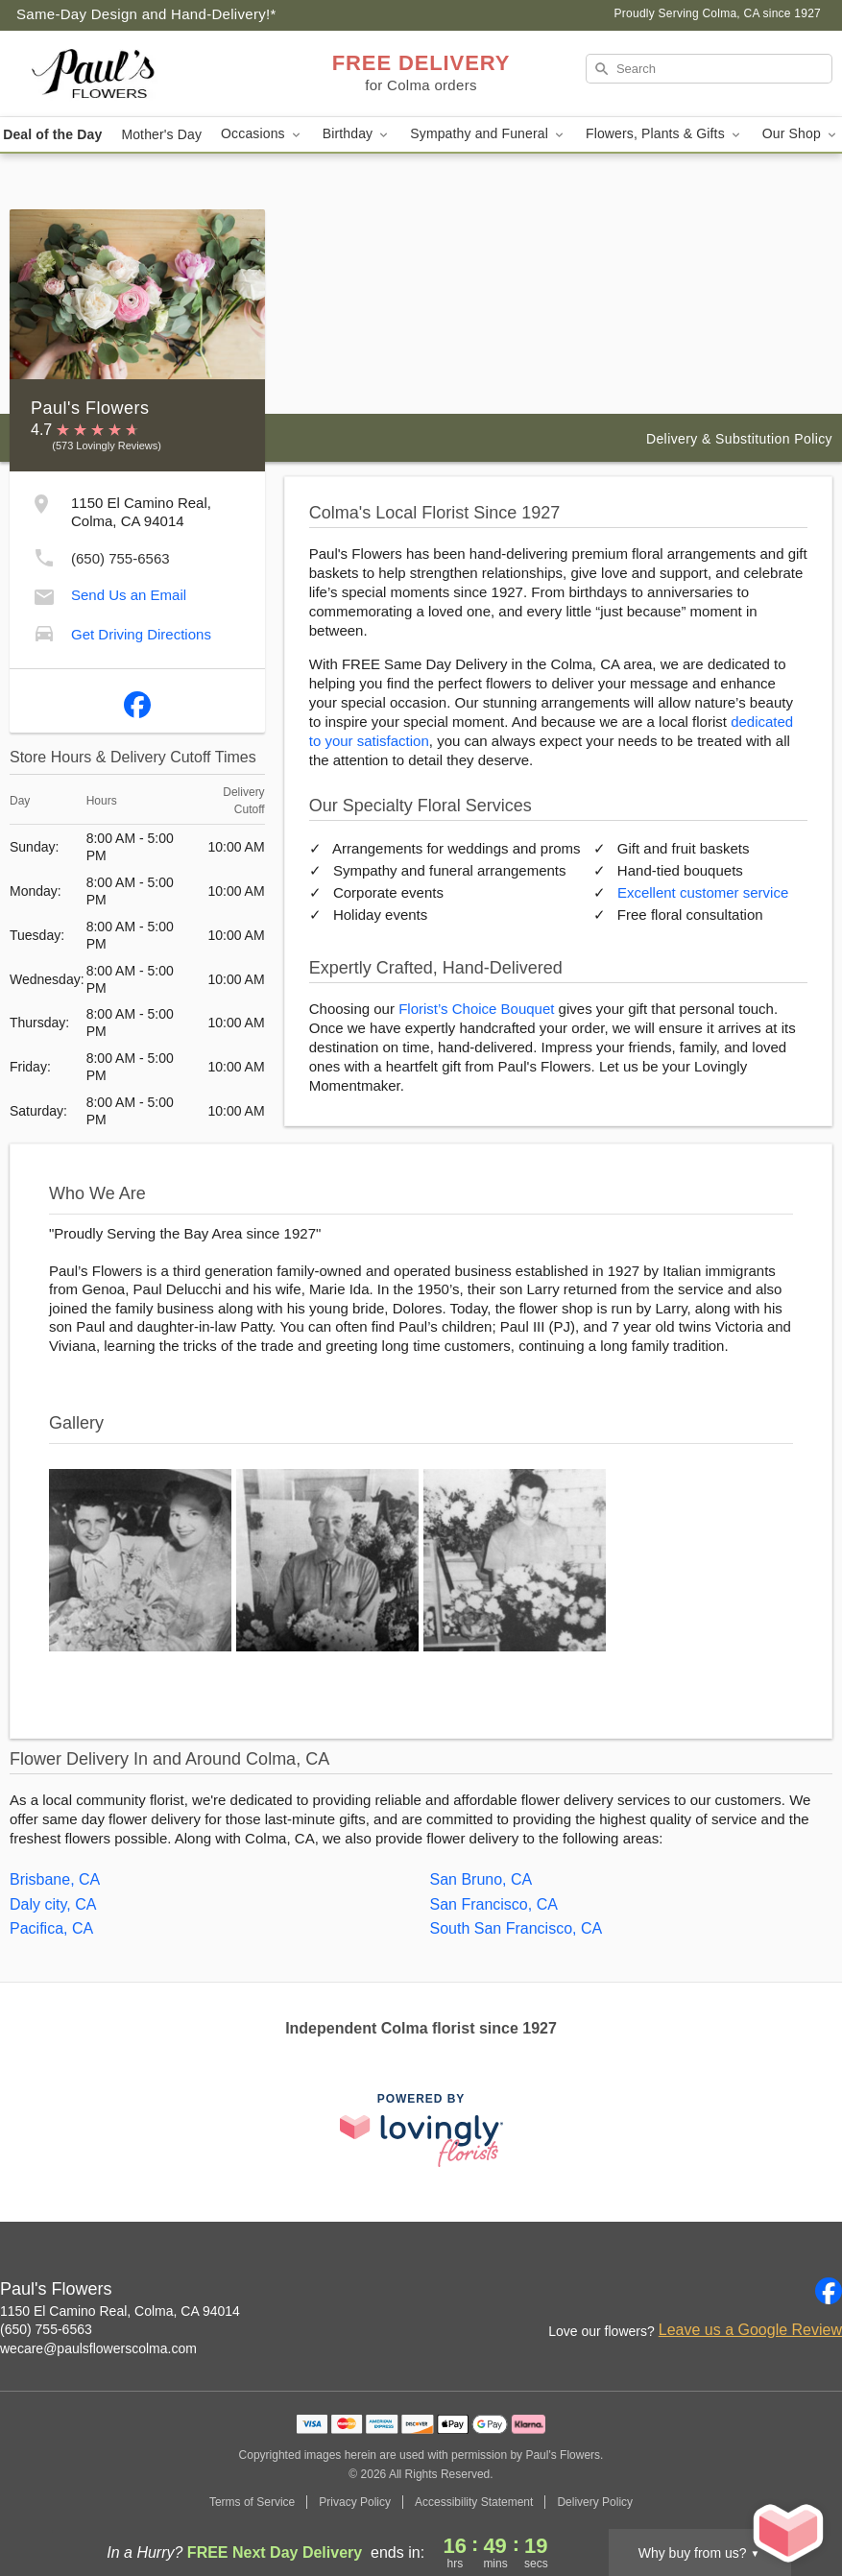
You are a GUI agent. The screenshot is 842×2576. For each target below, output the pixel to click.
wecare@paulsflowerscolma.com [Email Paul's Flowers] (98, 2348)
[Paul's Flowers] (142, 74)
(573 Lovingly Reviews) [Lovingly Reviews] (106, 445)
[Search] (709, 69)
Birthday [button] (357, 134)
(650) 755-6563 (120, 558)
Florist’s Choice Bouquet (476, 1008)
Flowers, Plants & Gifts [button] (664, 134)
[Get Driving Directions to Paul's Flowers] (44, 632)
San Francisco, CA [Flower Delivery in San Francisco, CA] (494, 1904)
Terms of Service (252, 2502)
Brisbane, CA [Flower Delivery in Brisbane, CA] (55, 1879)
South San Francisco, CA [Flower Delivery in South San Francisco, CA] (516, 1928)
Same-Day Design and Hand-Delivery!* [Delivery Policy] (146, 14)
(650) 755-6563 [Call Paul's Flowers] (46, 2329)
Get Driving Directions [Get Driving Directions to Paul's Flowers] (141, 634)
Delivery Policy (595, 2502)
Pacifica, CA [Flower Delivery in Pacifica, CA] (51, 1928)
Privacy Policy (355, 2502)
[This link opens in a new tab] (421, 2130)
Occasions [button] (262, 134)
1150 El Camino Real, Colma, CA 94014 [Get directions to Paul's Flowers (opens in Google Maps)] (120, 2311)
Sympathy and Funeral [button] (488, 134)
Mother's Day (161, 134)
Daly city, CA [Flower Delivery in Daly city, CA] (53, 1904)
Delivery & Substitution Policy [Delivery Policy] (739, 438)
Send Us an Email (128, 595)
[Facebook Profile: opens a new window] (137, 700)
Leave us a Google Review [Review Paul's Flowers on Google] (750, 2330)
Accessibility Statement (474, 2502)
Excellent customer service (702, 892)
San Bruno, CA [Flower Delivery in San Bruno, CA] (481, 1879)
